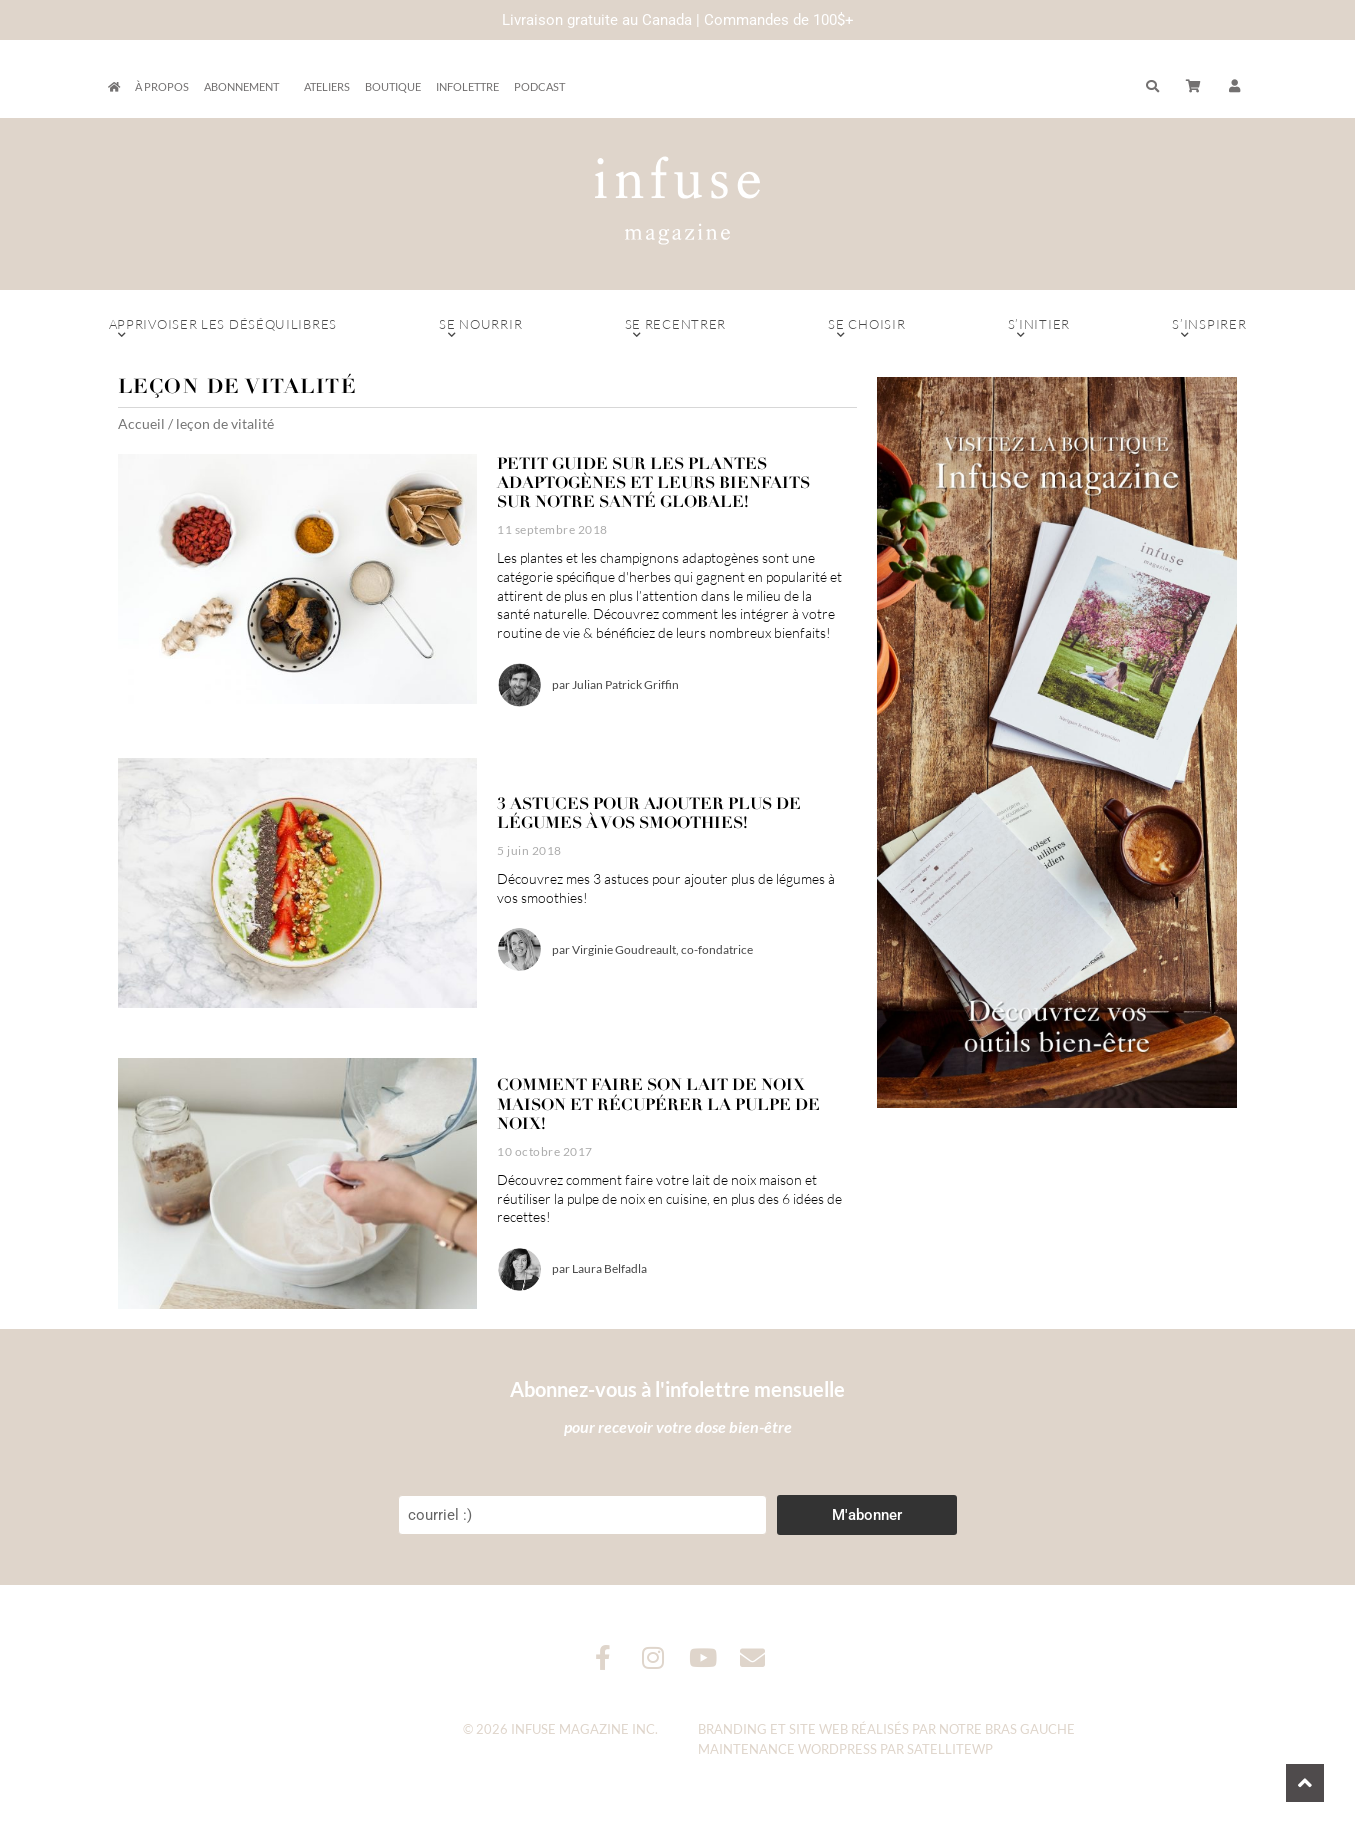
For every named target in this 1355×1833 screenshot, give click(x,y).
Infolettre (467, 86)
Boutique (393, 86)
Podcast (539, 86)
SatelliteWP (950, 1749)
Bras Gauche (1030, 1729)
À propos (162, 86)
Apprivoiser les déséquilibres (223, 329)
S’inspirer (1209, 329)
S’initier (1039, 329)
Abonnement (246, 87)
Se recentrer (675, 329)
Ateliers (327, 86)
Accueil (141, 423)
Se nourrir (480, 329)
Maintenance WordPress (787, 1749)
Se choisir (866, 329)
